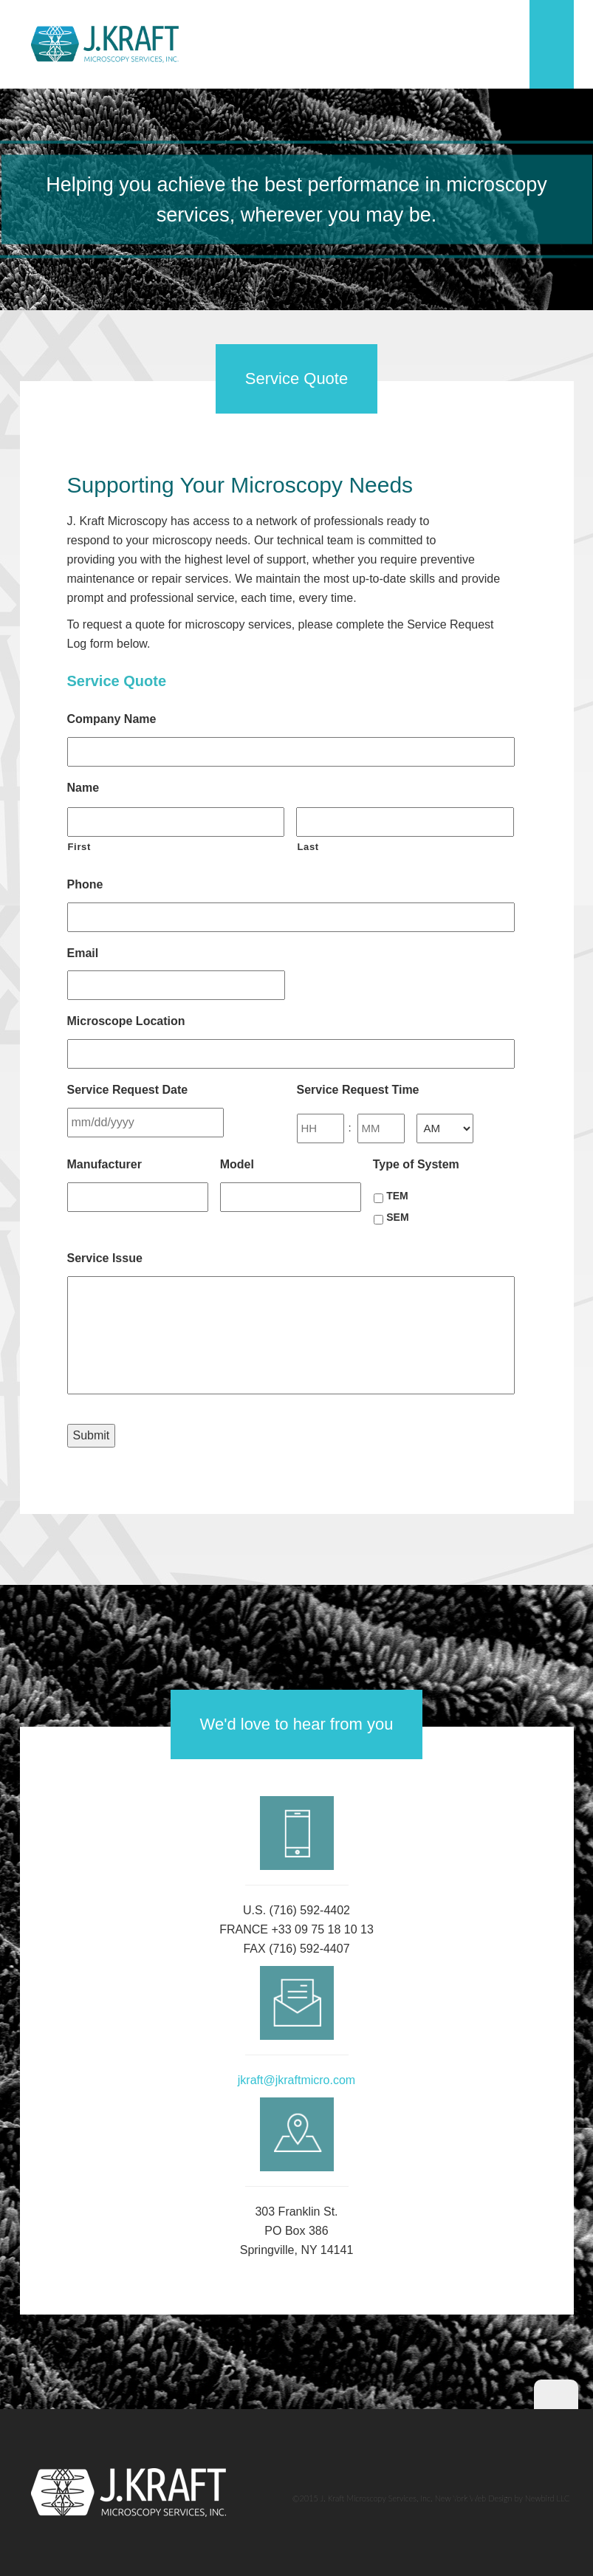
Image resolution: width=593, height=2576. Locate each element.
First (80, 846)
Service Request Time (358, 1089)
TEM (397, 1196)
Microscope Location (126, 1021)
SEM (397, 1217)
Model (237, 1164)
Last (307, 846)
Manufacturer (104, 1164)
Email (83, 953)
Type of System (416, 1164)
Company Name (112, 719)
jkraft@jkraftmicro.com (296, 2080)
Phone (85, 884)
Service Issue (105, 1258)
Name (83, 787)
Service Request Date (127, 1089)
